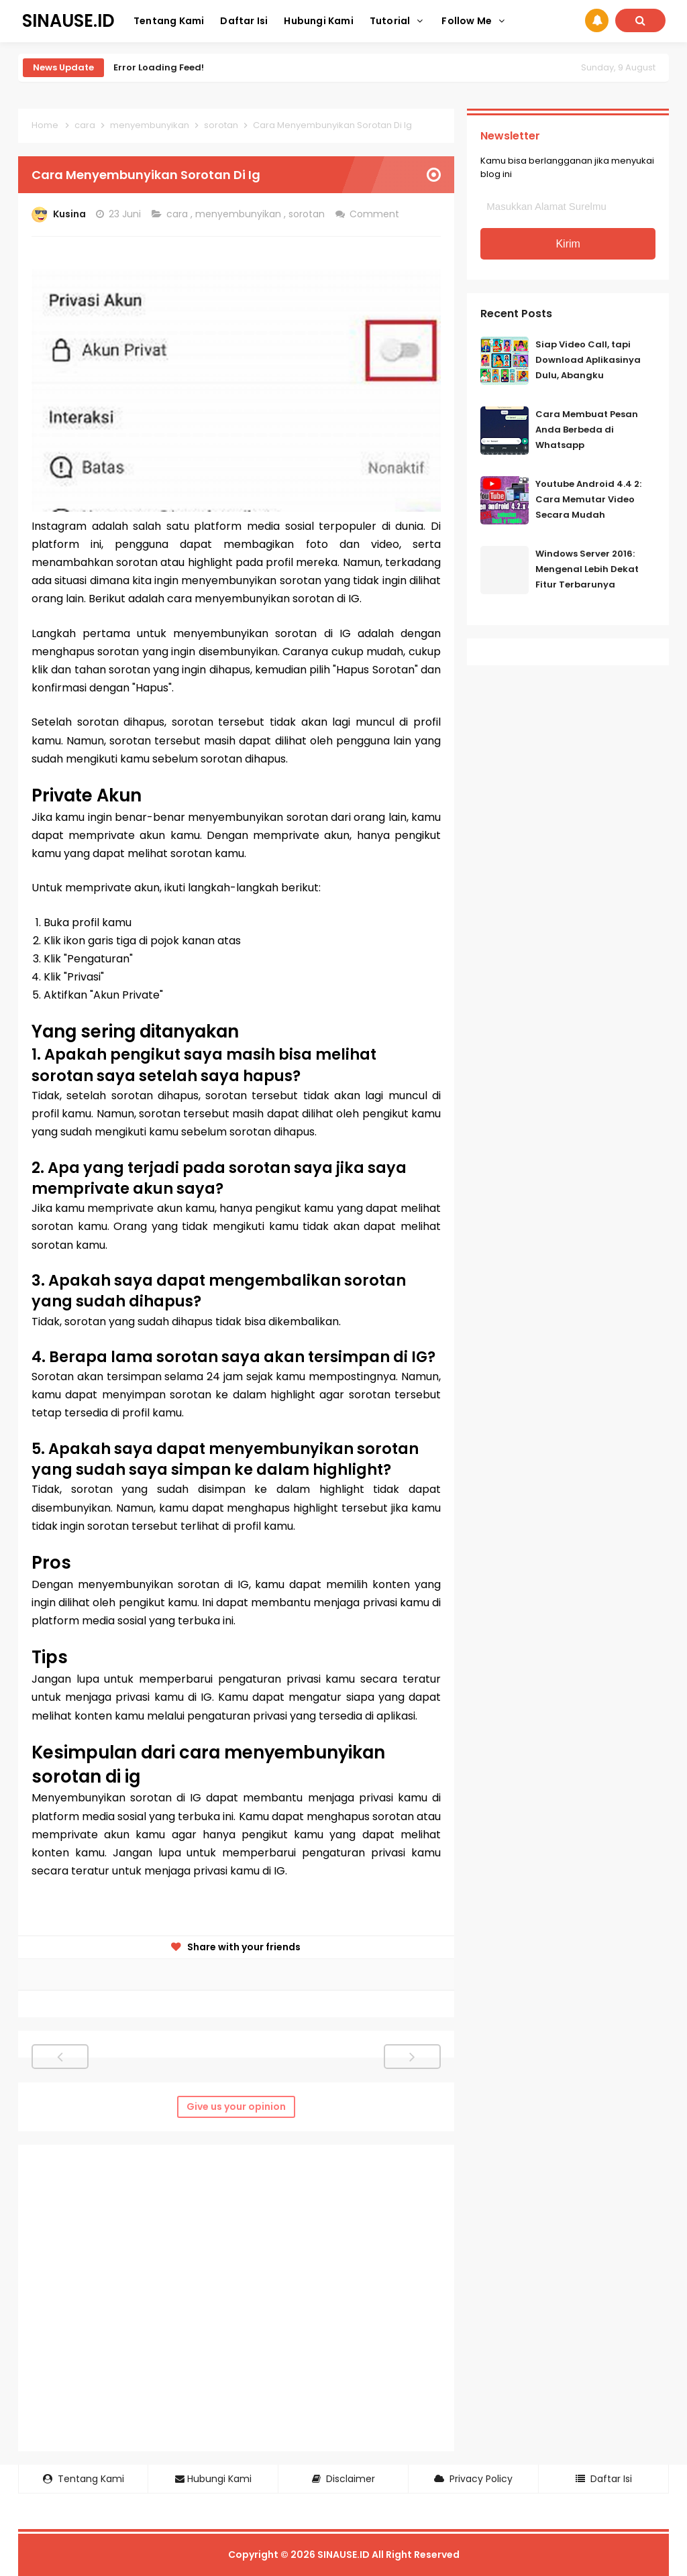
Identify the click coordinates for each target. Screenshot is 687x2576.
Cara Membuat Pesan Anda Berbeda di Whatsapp (586, 429)
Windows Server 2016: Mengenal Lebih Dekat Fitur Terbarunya (587, 569)
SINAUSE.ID (343, 2554)
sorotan (307, 214)
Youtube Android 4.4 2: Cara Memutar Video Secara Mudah (588, 499)
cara (178, 214)
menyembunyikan (239, 214)
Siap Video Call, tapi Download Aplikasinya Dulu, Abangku (588, 360)
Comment (376, 214)
